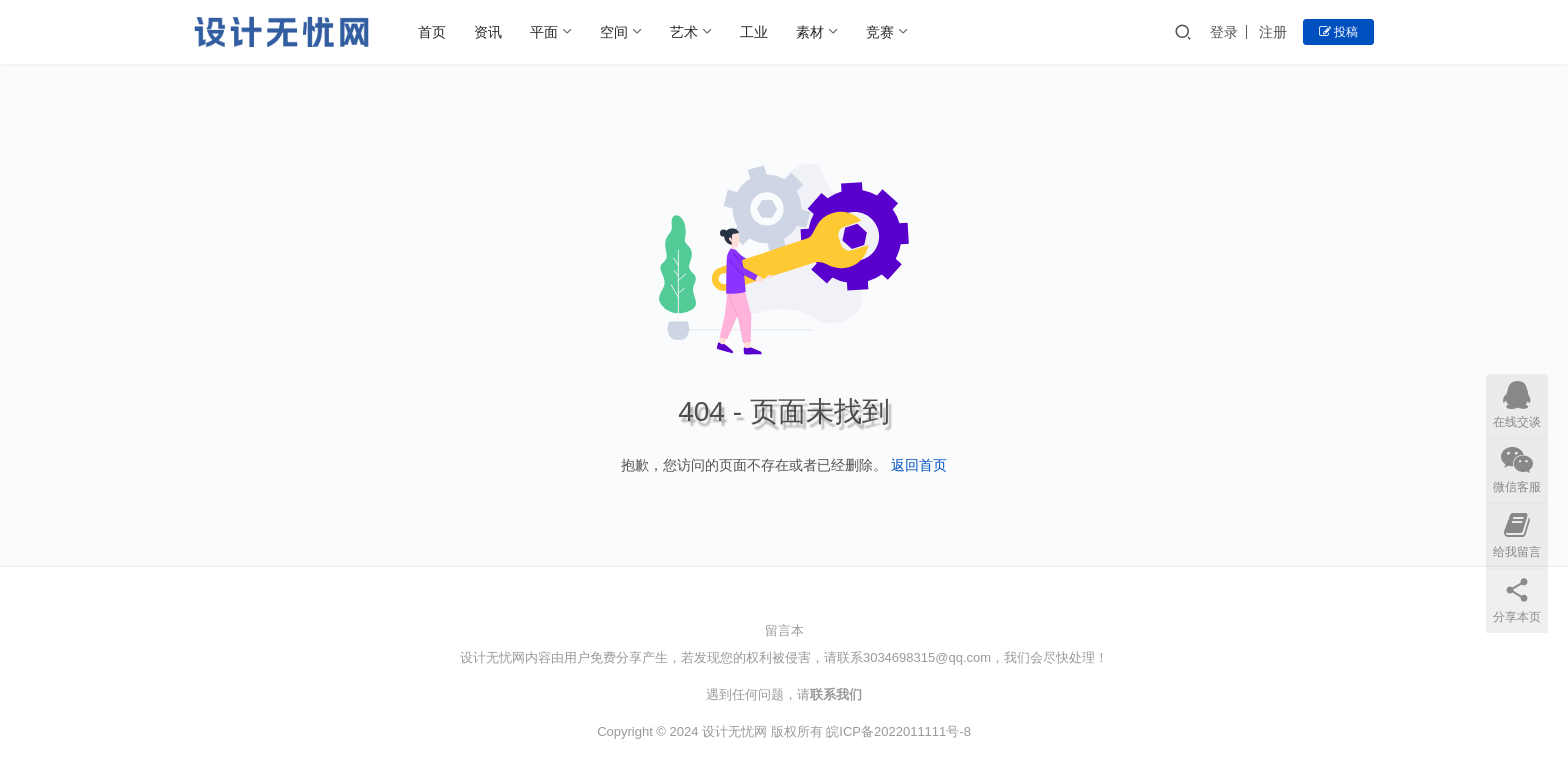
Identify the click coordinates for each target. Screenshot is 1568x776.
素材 (810, 32)
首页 (432, 32)
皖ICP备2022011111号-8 (898, 731)
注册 (1273, 32)
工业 (754, 32)
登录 (1224, 32)
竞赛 (880, 32)
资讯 (488, 32)
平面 (544, 32)
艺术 (684, 32)
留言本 (784, 630)
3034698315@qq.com (927, 657)
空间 (614, 32)
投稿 (1338, 32)
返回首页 (919, 465)
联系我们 (836, 694)
